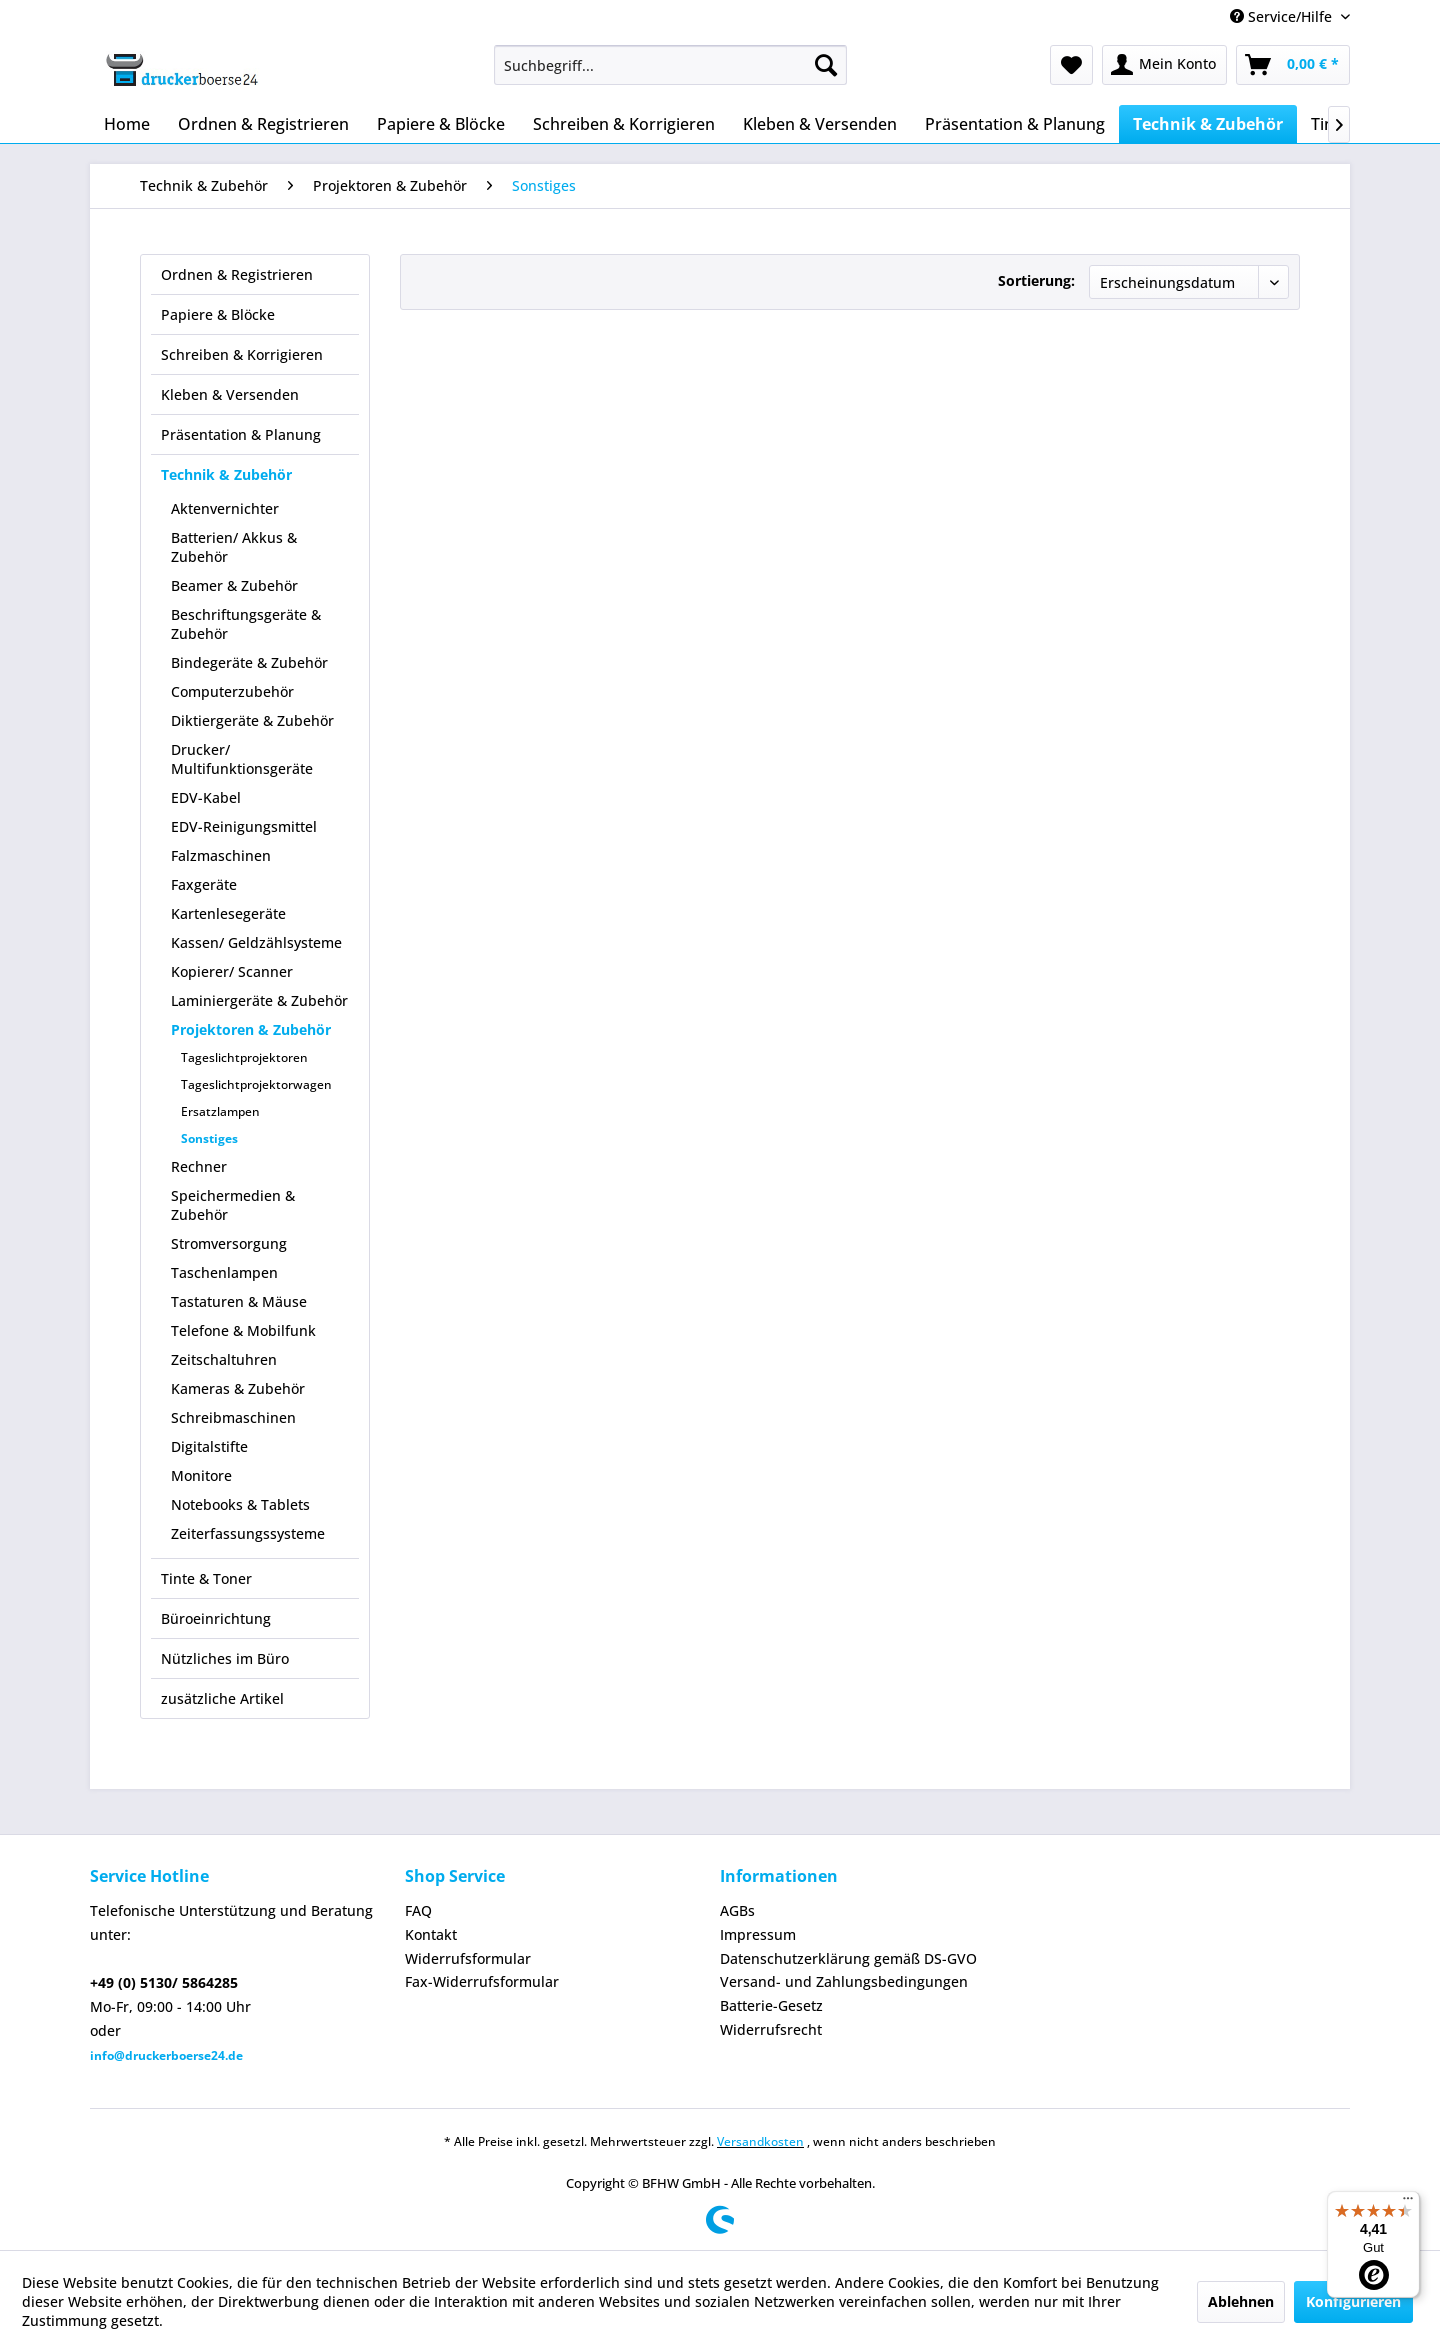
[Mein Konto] (1164, 65)
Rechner (199, 1166)
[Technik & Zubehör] (1208, 124)
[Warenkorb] (1293, 65)
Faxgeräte (204, 884)
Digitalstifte (209, 1446)
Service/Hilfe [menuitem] (1283, 16)
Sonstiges (209, 1138)
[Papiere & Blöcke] (441, 124)
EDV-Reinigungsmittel (244, 826)
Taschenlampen (224, 1272)
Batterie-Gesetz (771, 2005)
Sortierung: (1036, 280)
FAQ (418, 1910)
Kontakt (431, 1934)
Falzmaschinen (221, 855)
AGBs (737, 1910)
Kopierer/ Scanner (232, 971)
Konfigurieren (1353, 2301)
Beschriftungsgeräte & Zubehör (246, 624)
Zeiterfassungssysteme (248, 1533)
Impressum (758, 1934)
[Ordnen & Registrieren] (263, 124)
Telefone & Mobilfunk (243, 1330)
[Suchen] (826, 65)
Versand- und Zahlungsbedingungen (844, 1981)
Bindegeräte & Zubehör (249, 662)
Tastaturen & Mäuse (239, 1301)
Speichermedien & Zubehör (233, 1205)
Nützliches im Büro (225, 1658)
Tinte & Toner (206, 1578)
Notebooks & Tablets (240, 1504)
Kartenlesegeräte (228, 913)
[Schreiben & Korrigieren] (624, 124)
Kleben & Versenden (230, 394)
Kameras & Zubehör (238, 1388)
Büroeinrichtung (216, 1618)
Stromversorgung (229, 1243)
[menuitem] (670, 65)
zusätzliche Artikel (222, 1698)
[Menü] (1408, 2203)
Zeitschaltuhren (224, 1359)
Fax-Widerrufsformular (482, 1981)
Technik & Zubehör (226, 474)
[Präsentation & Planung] (1015, 124)
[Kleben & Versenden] (820, 124)
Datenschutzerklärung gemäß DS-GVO (848, 1958)
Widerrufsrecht (771, 2029)
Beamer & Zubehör (234, 585)
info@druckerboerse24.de (166, 2055)
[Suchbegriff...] (670, 65)
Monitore (201, 1475)
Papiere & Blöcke (218, 314)
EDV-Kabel (206, 797)
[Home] (127, 124)
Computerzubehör (232, 691)
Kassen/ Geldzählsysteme (256, 942)
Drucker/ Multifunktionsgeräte (242, 759)
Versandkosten (760, 2141)
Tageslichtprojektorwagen (256, 1084)
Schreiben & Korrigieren (242, 354)
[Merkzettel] (1071, 65)
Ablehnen (1241, 2301)
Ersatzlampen (220, 1111)
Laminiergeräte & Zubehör (259, 1000)
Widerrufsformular (468, 1958)
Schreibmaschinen (233, 1417)
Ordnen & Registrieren (237, 274)
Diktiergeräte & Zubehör (252, 720)
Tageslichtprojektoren (244, 1057)
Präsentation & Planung (241, 434)
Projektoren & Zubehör (251, 1029)
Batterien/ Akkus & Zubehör (234, 547)
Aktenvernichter (225, 508)
